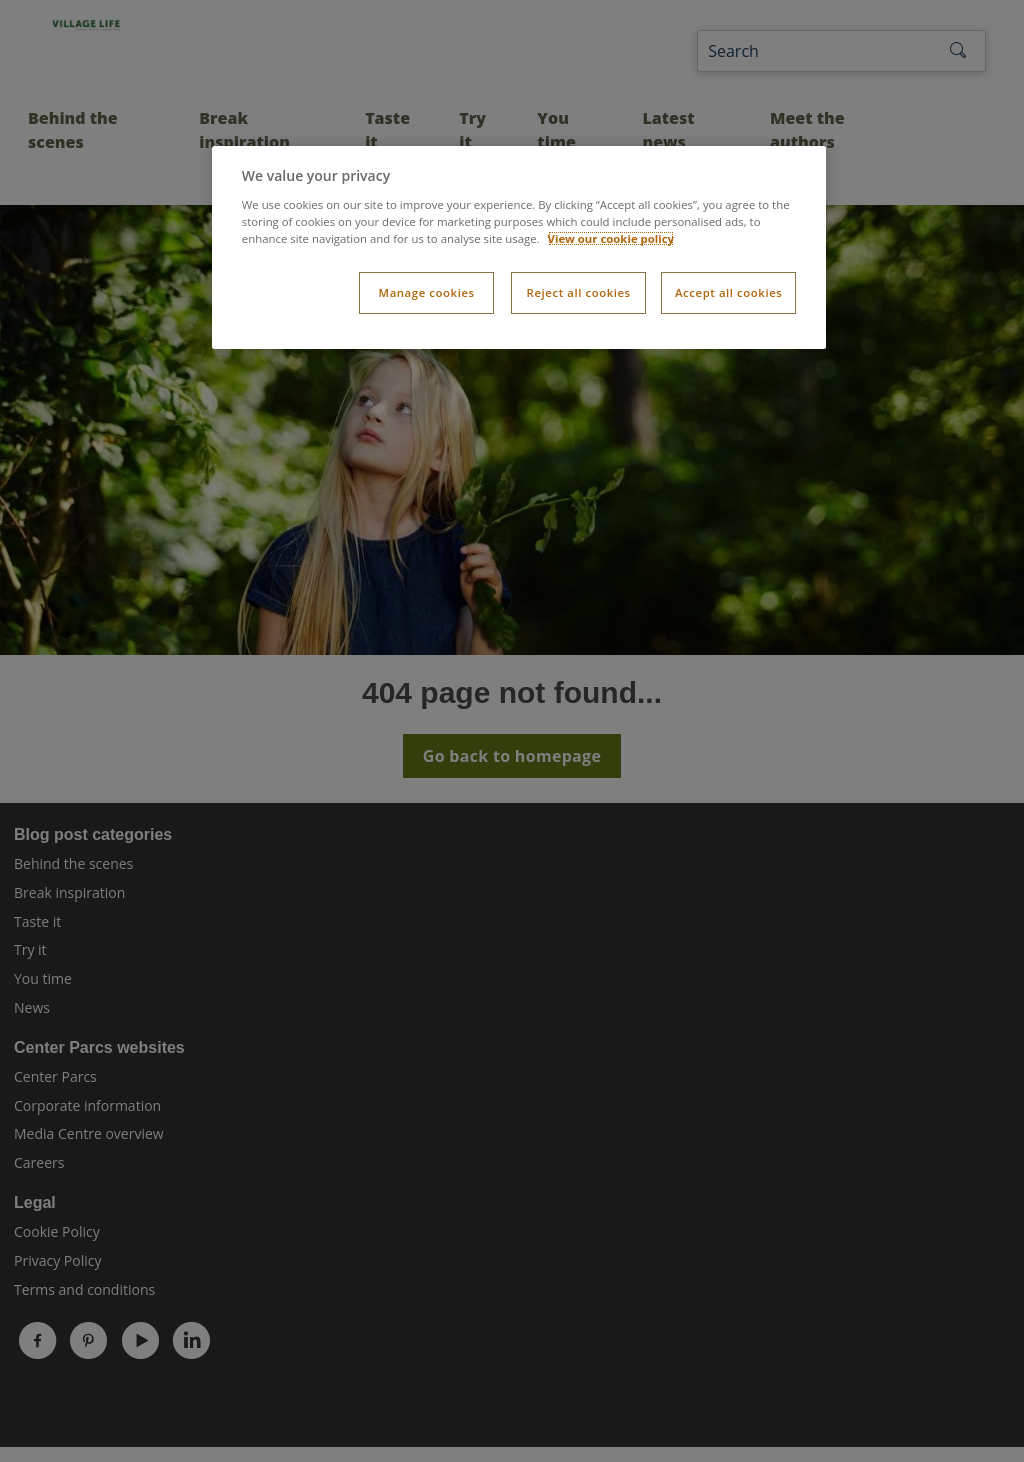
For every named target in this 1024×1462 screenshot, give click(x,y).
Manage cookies (427, 292)
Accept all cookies (728, 292)
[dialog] (519, 247)
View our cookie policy (611, 238)
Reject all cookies (579, 292)
